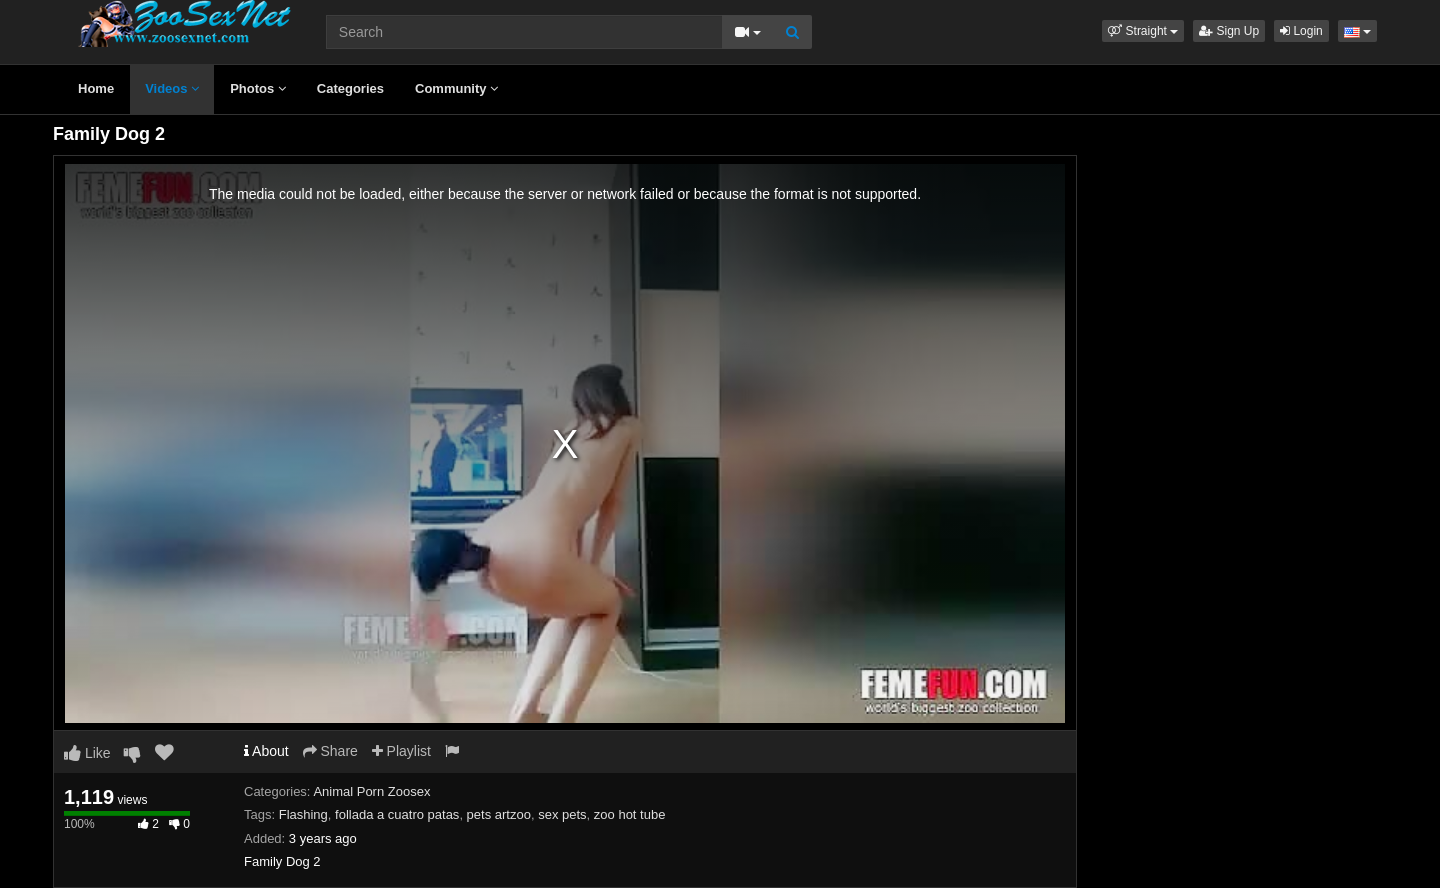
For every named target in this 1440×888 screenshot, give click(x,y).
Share (330, 751)
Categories (350, 88)
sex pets (562, 814)
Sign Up (1229, 31)
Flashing (303, 814)
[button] (1143, 31)
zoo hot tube (630, 814)
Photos (258, 88)
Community (456, 88)
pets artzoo (499, 814)
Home (96, 88)
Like (87, 753)
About (266, 751)
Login (1301, 31)
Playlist (401, 751)
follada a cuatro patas (397, 814)
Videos (172, 88)
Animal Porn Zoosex (371, 791)
